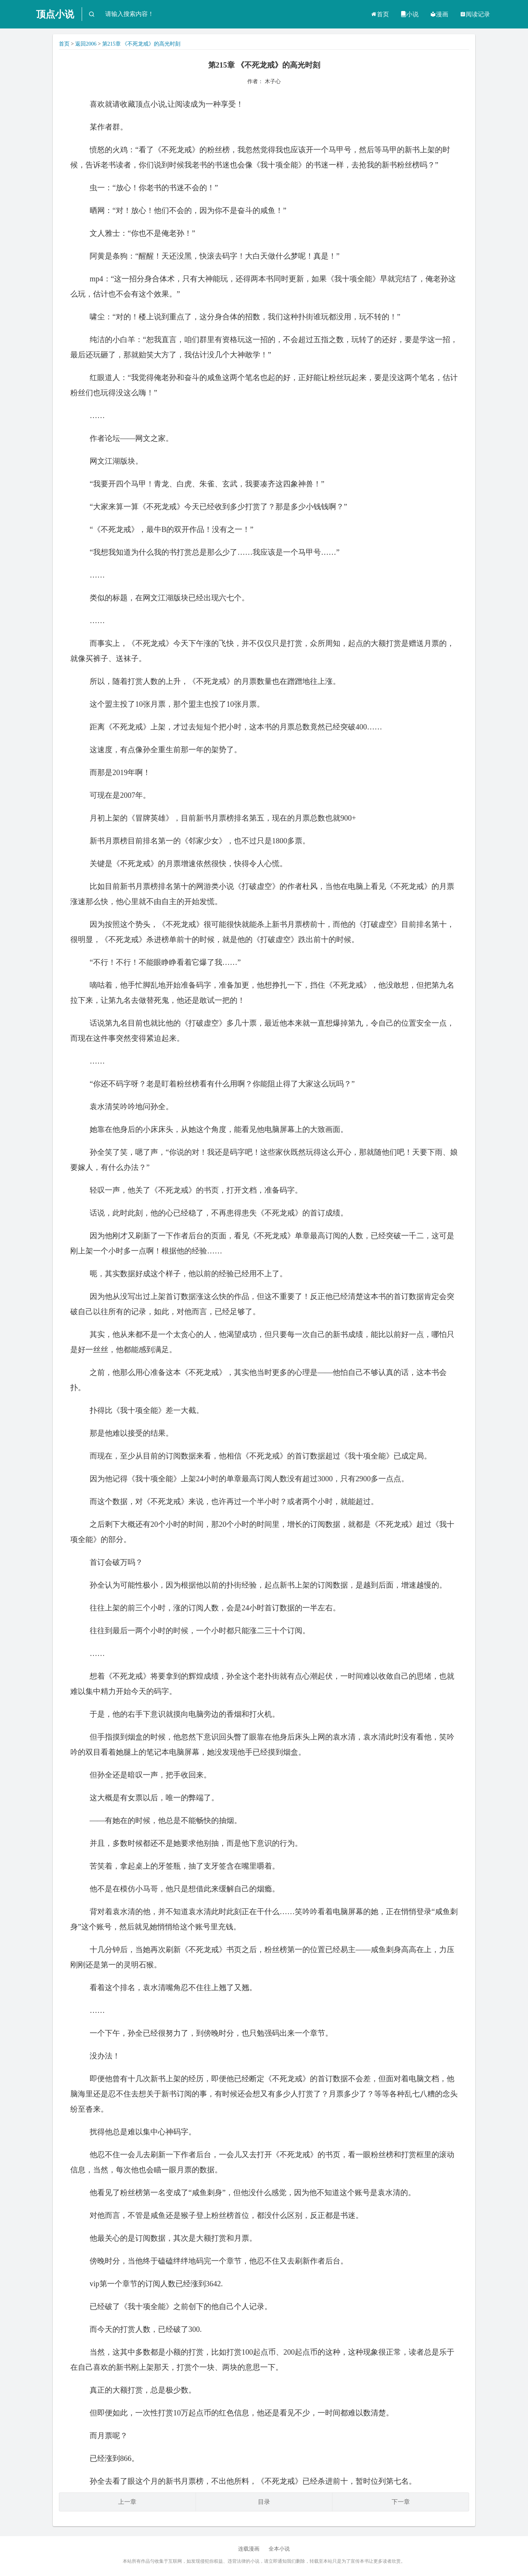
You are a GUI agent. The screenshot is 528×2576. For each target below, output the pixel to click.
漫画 (439, 14)
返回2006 (85, 44)
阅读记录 (475, 14)
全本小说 (279, 2549)
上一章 (127, 2502)
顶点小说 (55, 14)
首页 (380, 14)
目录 (264, 2502)
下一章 (401, 2502)
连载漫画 (248, 2549)
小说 (409, 14)
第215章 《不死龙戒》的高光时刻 (141, 44)
